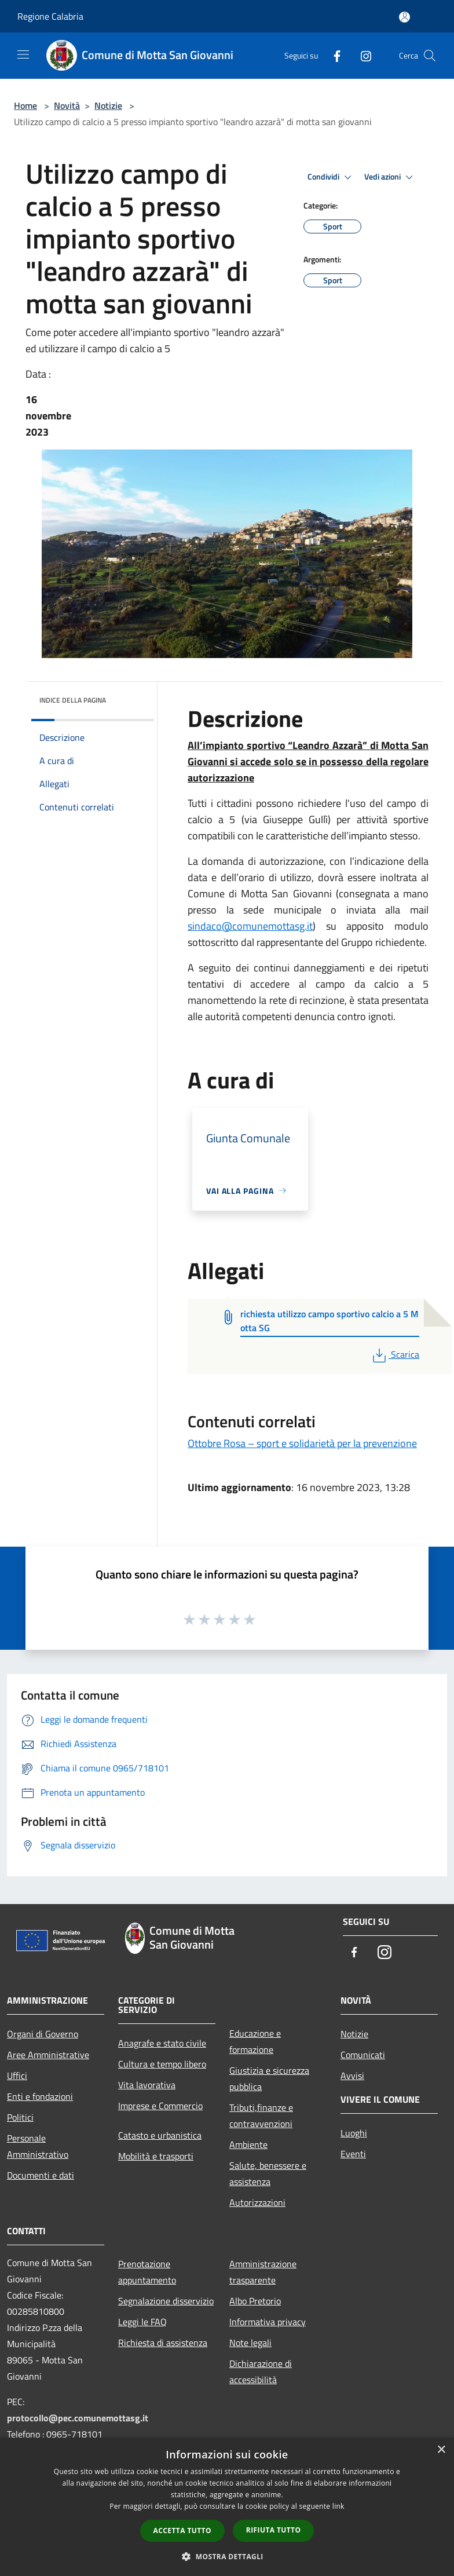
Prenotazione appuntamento (147, 2272)
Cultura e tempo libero (162, 2064)
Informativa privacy (267, 2322)
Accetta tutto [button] (182, 2530)
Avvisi (352, 2075)
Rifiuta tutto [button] (273, 2530)
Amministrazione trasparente (262, 2272)
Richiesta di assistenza (162, 2343)
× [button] (441, 2450)
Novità (67, 105)
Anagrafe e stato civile (162, 2043)
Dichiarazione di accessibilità (260, 2371)
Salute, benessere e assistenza (267, 2173)
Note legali (250, 2343)
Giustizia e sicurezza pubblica (269, 2078)
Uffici (17, 2075)
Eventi (353, 2154)
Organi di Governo (42, 2034)
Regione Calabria (50, 16)
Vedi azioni (390, 177)
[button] (227, 2556)
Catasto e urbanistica (160, 2135)
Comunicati (362, 2055)
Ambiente (248, 2144)
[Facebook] (332, 55)
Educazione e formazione (255, 2041)
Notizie (108, 105)
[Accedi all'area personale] (404, 17)
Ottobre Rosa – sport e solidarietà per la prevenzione (302, 1443)
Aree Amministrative (48, 2055)
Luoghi (353, 2133)
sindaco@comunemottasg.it (250, 926)
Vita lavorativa (146, 2085)
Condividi (331, 177)
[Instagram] (361, 55)
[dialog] (227, 2507)
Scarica (394, 1354)
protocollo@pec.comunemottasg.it (77, 2418)
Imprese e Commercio (160, 2106)
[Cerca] (430, 56)
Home (25, 105)
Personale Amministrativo (37, 2146)
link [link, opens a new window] (338, 2506)
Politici (20, 2117)
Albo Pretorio (255, 2301)
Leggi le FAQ (142, 2322)
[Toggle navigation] (23, 54)
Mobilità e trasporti (155, 2156)
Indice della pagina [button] (72, 700)
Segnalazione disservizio (166, 2301)
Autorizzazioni (257, 2202)
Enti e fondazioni (40, 2096)
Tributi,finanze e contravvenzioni (261, 2115)
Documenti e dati (40, 2175)
